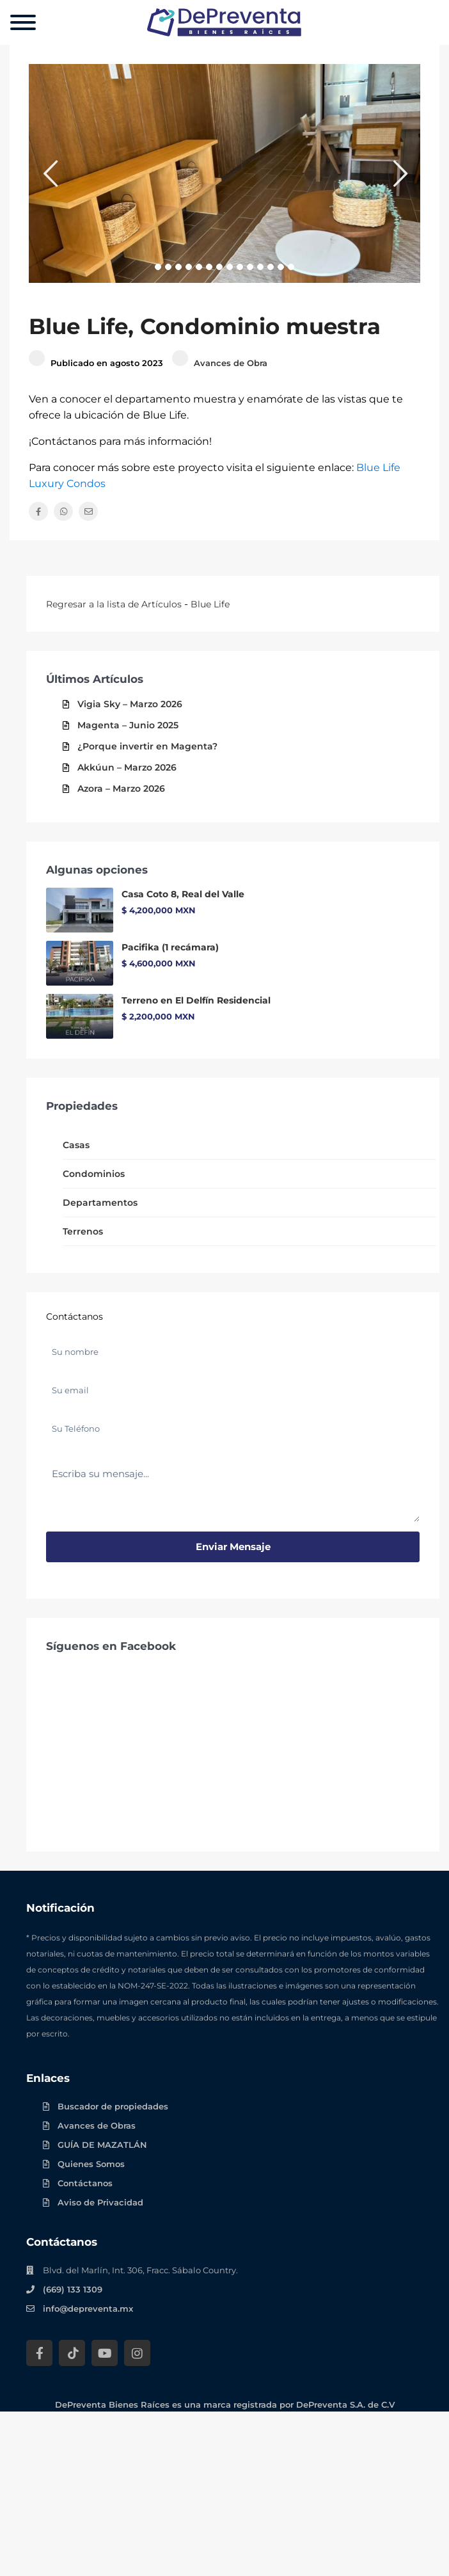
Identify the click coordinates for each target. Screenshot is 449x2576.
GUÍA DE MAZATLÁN (102, 2145)
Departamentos (100, 1202)
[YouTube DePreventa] (104, 2353)
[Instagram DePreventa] (137, 2353)
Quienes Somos (91, 2164)
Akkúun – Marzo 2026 (127, 767)
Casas (76, 1145)
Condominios (94, 1174)
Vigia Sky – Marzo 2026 (129, 704)
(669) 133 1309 (72, 2289)
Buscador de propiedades (113, 2106)
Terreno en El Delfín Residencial (196, 1000)
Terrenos (83, 1231)
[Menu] (23, 22)
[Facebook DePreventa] (39, 2353)
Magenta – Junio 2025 (127, 725)
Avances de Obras (97, 2125)
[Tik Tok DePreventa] (72, 2353)
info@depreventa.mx (88, 2308)
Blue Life (210, 604)
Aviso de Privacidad (100, 2202)
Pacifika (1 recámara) (170, 947)
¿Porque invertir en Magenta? (147, 746)
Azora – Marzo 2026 (121, 788)
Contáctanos (85, 2183)
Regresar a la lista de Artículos (114, 604)
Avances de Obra (230, 363)
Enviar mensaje (233, 1546)
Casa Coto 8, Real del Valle (183, 894)
